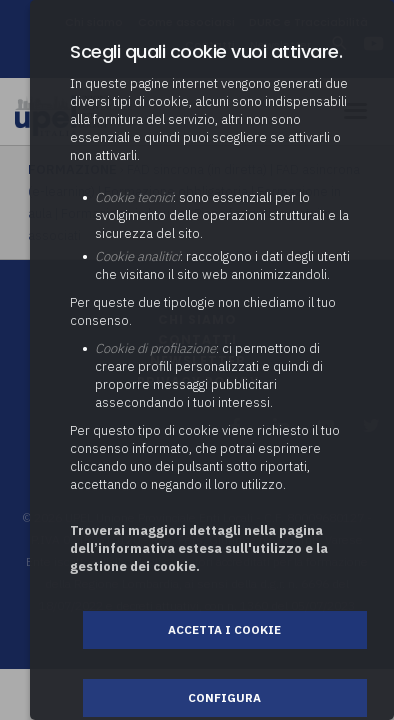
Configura (224, 697)
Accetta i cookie (224, 629)
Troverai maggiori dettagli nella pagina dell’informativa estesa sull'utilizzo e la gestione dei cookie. (199, 548)
